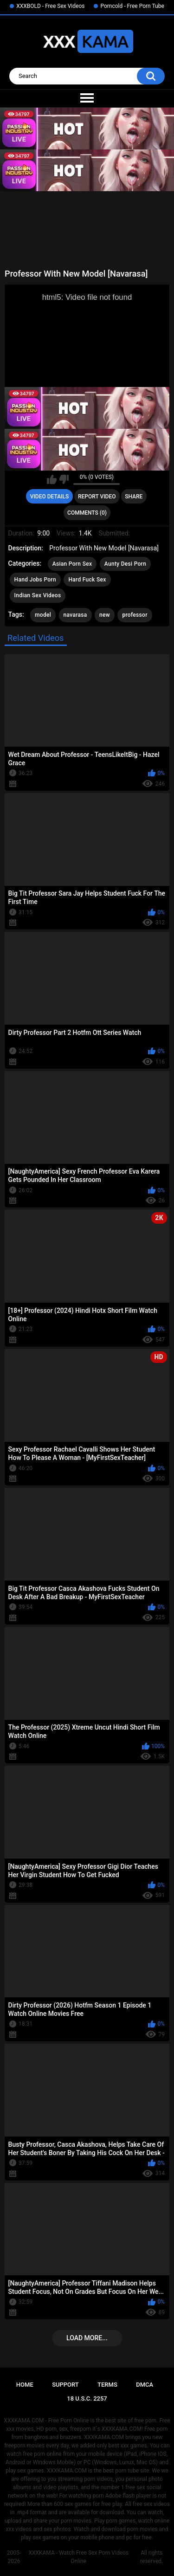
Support (65, 2384)
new (104, 615)
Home (24, 2384)
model (43, 615)
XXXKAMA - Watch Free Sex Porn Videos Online (78, 2557)
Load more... (87, 2338)
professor (134, 615)
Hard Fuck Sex (87, 579)
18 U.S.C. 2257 (87, 2398)
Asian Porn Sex (72, 564)
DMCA (144, 2384)
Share (133, 496)
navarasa (75, 615)
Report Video (97, 496)
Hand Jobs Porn (35, 579)
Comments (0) (87, 513)
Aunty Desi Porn (125, 564)
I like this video (52, 479)
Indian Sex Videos (37, 595)
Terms (107, 2384)
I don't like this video (64, 479)
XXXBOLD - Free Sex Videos (50, 6)
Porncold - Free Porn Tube (132, 6)
